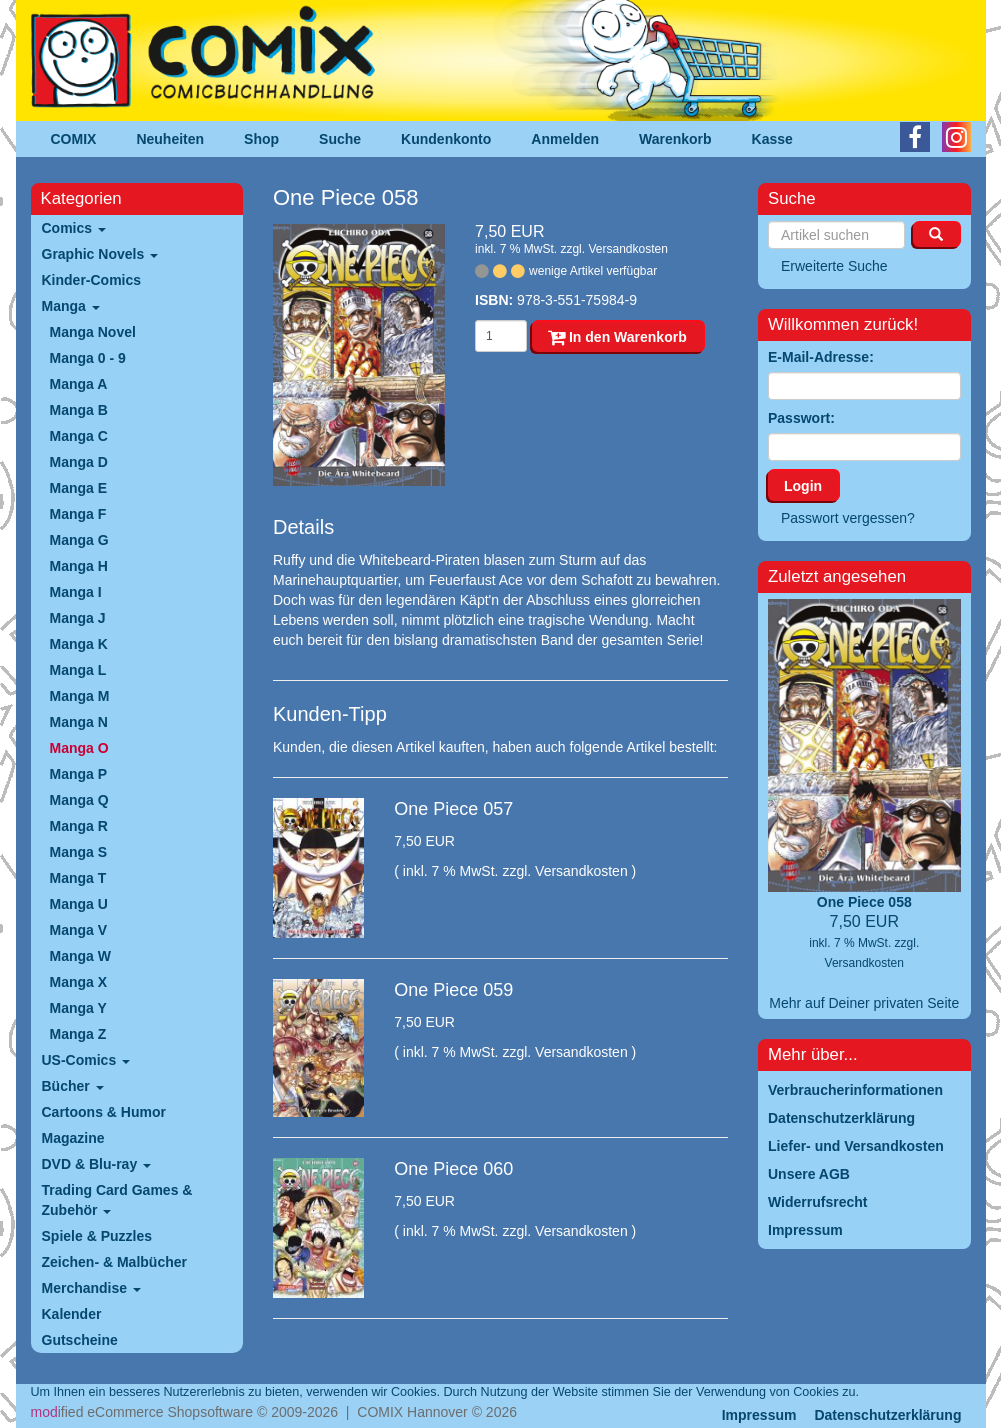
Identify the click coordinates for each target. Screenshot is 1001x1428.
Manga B (79, 410)
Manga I (76, 592)
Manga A (79, 384)
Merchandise (91, 1288)
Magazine (73, 1138)
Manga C (79, 436)
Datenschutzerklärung (887, 1415)
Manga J (78, 618)
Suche (340, 139)
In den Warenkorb (617, 337)
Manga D (79, 462)
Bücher (73, 1086)
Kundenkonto (446, 139)
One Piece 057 (453, 809)
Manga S (79, 852)
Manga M (80, 696)
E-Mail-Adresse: (821, 357)
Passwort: (801, 418)
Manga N (79, 722)
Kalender (72, 1314)
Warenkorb (675, 139)
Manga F (78, 514)
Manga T (78, 878)
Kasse (772, 139)
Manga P (79, 774)
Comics (74, 228)
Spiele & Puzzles (97, 1236)
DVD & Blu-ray (97, 1164)
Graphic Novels (100, 254)
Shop (261, 139)
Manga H (79, 566)
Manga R (79, 826)
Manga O (79, 748)
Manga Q (79, 800)
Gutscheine (80, 1340)
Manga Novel (93, 332)
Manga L (78, 670)
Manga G (79, 540)
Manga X (79, 982)
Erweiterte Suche (834, 266)
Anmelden (565, 139)
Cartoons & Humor (104, 1112)
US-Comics (86, 1060)
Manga (71, 306)
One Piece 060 (453, 1169)
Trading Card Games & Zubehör (117, 1200)
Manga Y (78, 1008)
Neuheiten (170, 139)
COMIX (74, 139)
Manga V (79, 930)
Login (803, 486)
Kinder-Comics (92, 280)
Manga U (79, 904)
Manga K (79, 644)
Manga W (80, 956)
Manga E (79, 488)
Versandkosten (627, 249)
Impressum (759, 1415)
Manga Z (78, 1034)
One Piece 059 (453, 990)
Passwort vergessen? (848, 518)
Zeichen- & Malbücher (114, 1262)
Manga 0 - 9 (88, 358)
